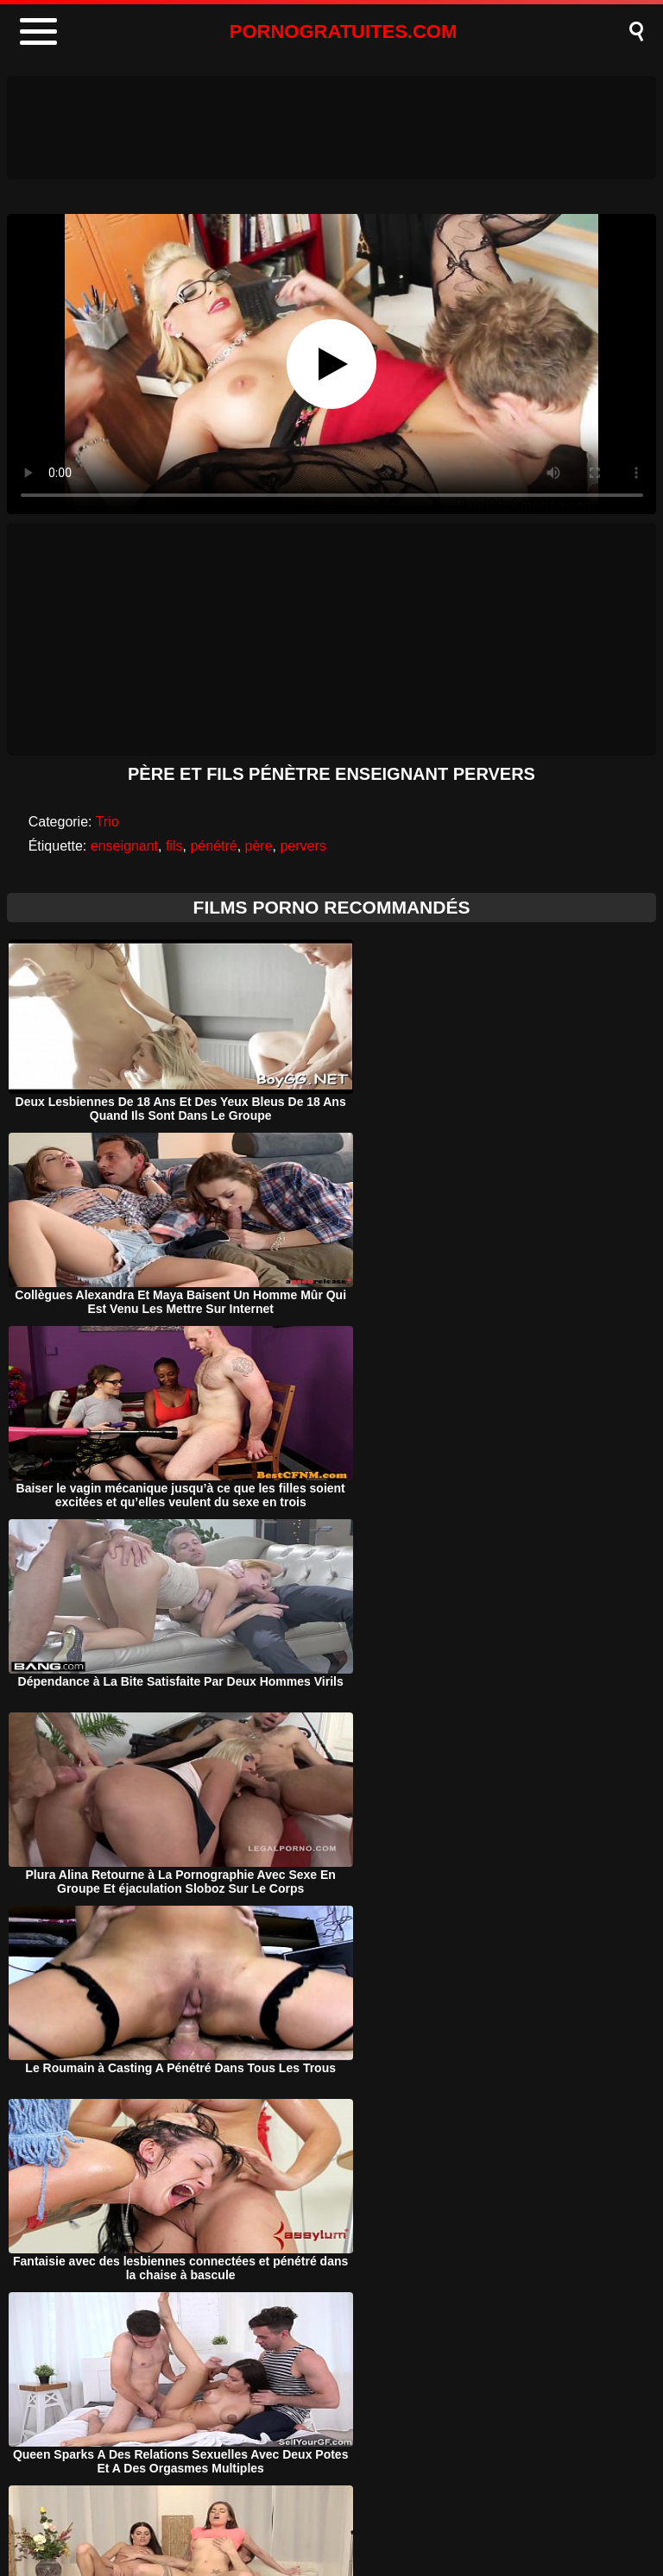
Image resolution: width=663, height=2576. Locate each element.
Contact (475, 2518)
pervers (302, 846)
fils (174, 846)
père (259, 846)
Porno (183, 2518)
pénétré (213, 846)
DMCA (256, 2518)
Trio (107, 821)
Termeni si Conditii (364, 2518)
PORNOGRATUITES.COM (344, 31)
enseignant (124, 846)
